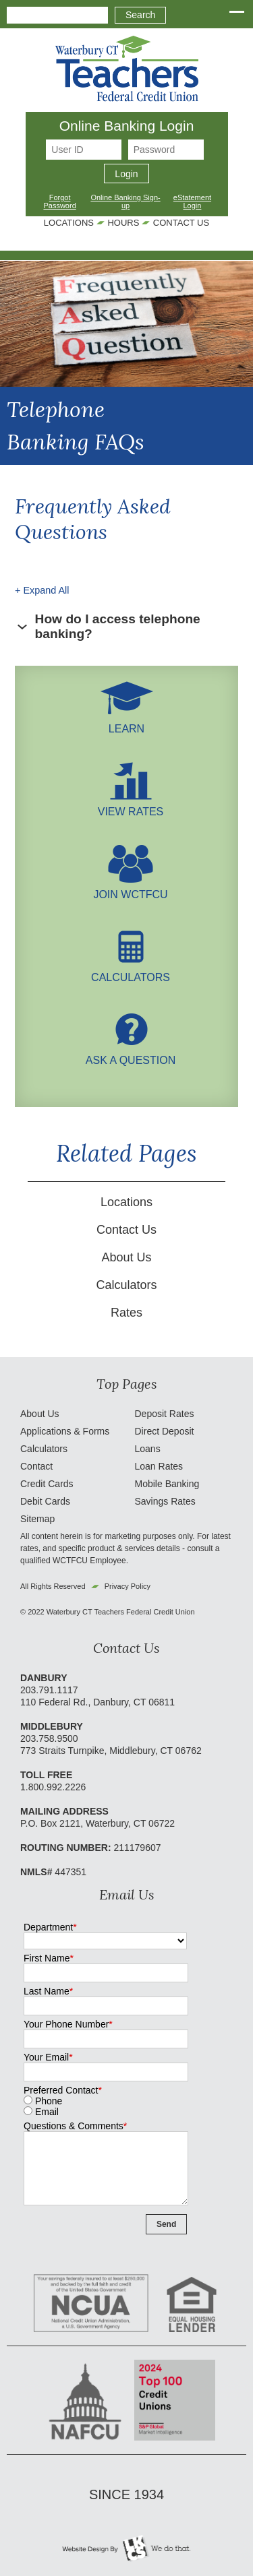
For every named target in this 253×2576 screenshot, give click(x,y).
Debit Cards (45, 1501)
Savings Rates (165, 1501)
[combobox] (57, 15)
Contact (36, 1466)
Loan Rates (159, 1466)
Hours (123, 223)
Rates (126, 1312)
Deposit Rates (164, 1413)
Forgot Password (59, 201)
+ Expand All (42, 590)
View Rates (131, 805)
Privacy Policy (127, 1586)
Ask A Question (130, 1054)
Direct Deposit (164, 1431)
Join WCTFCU (130, 888)
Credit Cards (47, 1483)
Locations (69, 223)
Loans (148, 1448)
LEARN (127, 722)
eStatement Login (192, 201)
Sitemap (37, 1518)
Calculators (130, 971)
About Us (126, 1257)
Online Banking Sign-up (125, 201)
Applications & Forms (64, 1431)
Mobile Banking (167, 1483)
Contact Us (181, 223)
